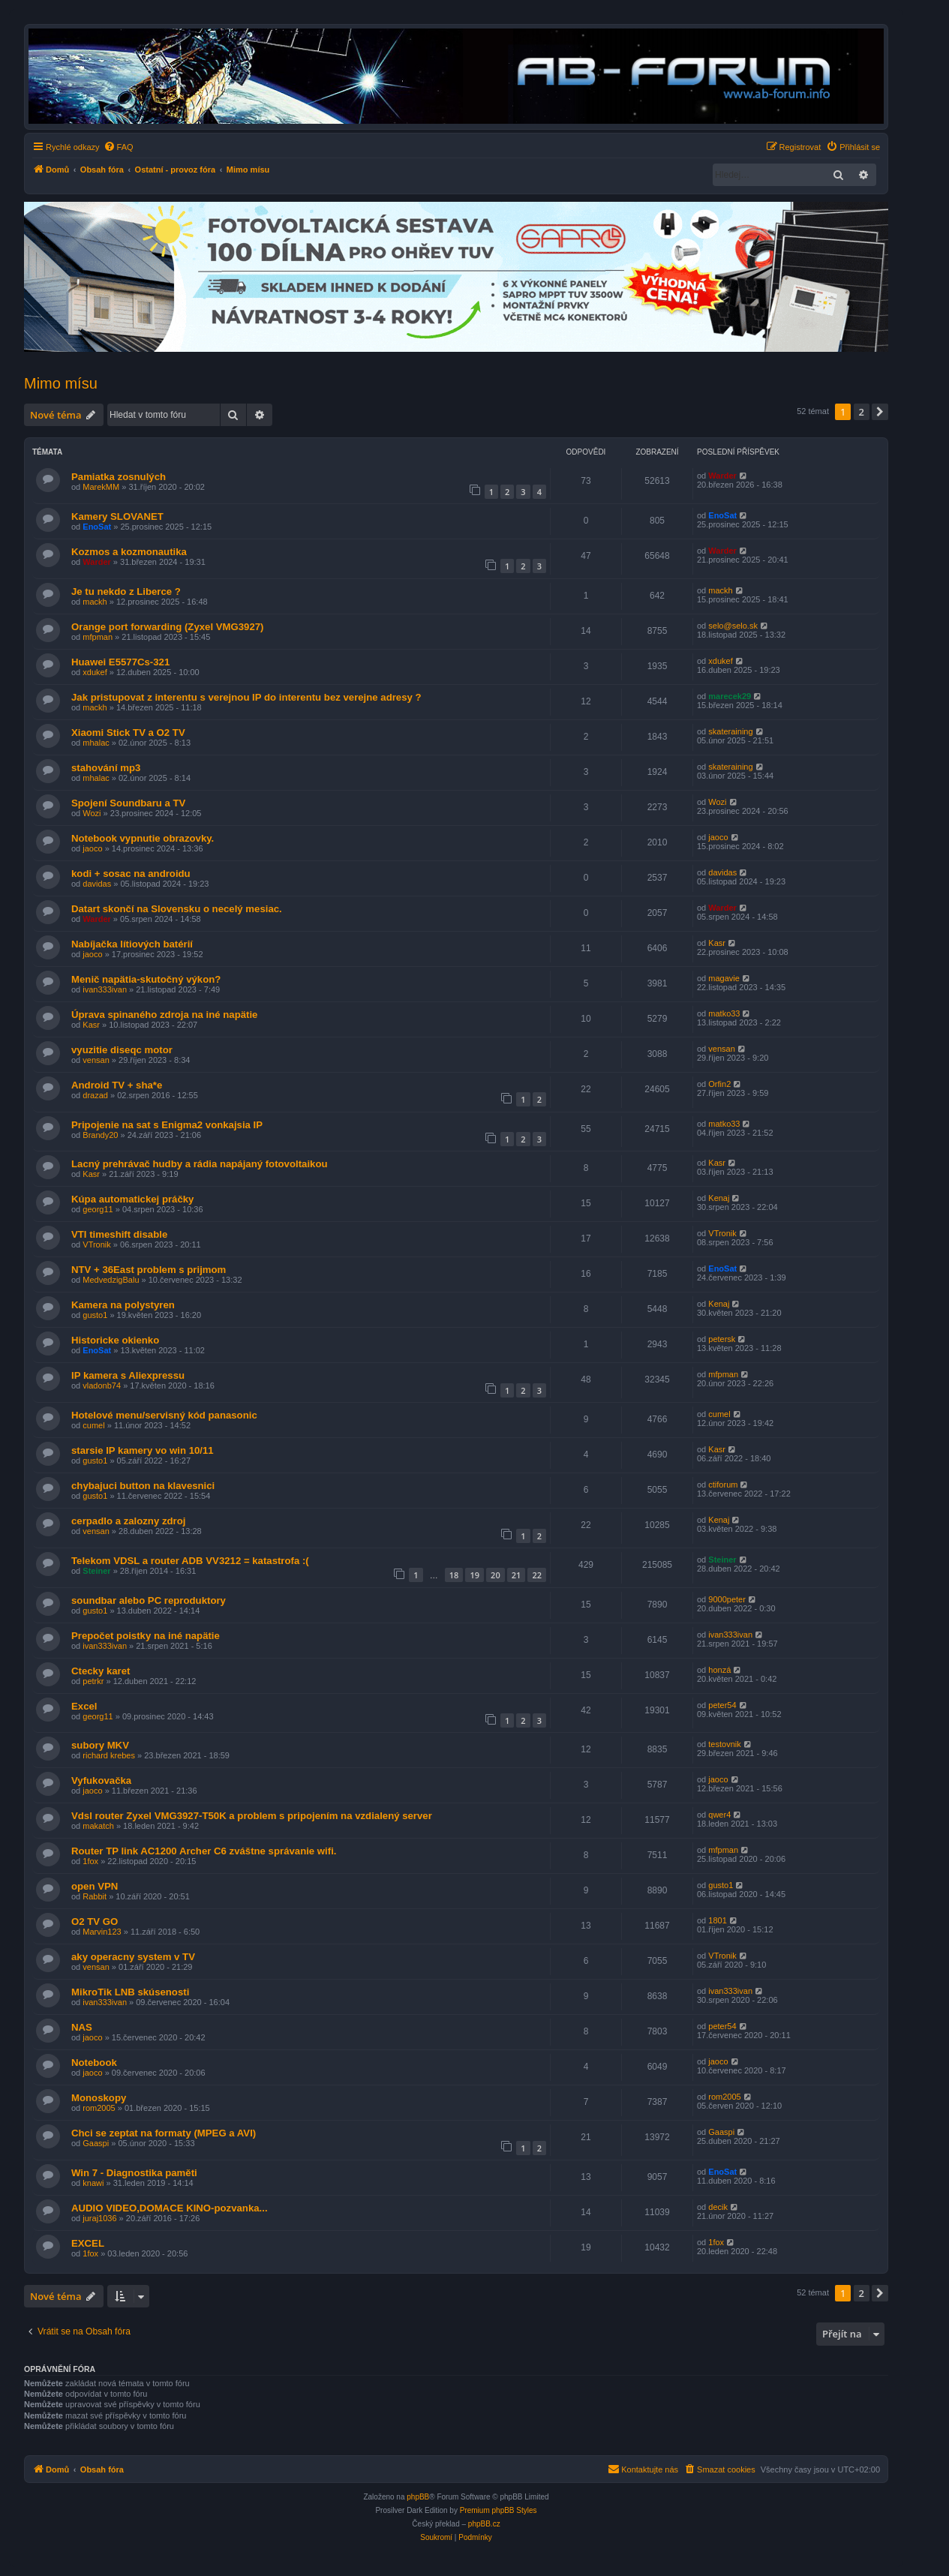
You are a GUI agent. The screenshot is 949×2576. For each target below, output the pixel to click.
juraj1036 (99, 2218)
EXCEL (87, 2243)
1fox (90, 1861)
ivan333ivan (105, 989)
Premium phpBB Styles (498, 2510)
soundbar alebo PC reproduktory (148, 1600)
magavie (724, 978)
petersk (721, 1339)
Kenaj (718, 1197)
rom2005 (99, 2107)
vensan (96, 1059)
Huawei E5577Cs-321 (120, 662)
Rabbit (95, 1896)
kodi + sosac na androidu (131, 873)
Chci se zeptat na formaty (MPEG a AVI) (163, 2133)
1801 (717, 1920)
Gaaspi (96, 2143)
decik (718, 2206)
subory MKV (100, 1745)
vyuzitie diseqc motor (122, 1049)
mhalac (96, 742)
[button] (880, 412)
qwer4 (719, 1814)
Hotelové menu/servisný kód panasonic (164, 1415)
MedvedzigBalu (111, 1279)
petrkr (93, 1681)
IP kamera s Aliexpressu (128, 1375)
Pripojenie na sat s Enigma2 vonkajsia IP (167, 1124)
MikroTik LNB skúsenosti (130, 1992)
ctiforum (722, 1484)
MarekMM (101, 486)
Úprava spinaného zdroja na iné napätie (164, 1014)
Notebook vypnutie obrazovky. (142, 838)
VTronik (97, 1244)
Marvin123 (102, 1931)
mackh (95, 601)
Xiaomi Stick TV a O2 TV (128, 732)
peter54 (722, 1705)
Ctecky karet (100, 1671)
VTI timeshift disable (119, 1234)
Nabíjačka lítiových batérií (132, 944)
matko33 (724, 1013)
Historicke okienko (115, 1340)
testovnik (724, 1744)
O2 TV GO (94, 1921)
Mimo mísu (61, 383)
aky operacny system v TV (133, 1956)
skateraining (730, 731)
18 (454, 1575)
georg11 (98, 1209)
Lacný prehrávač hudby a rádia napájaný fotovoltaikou (199, 1163)
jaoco (92, 848)
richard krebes (109, 1755)
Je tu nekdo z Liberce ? (126, 591)
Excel (84, 1706)
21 (516, 1575)
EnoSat (97, 526)
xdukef (95, 672)
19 (474, 1575)
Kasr (716, 942)
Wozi (92, 813)
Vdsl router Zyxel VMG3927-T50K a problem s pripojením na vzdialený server (251, 1815)
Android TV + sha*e (116, 1085)
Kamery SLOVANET (117, 516)
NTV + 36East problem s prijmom (148, 1269)
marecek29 (729, 696)
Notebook (94, 2062)
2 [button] (861, 412)
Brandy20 (100, 1134)
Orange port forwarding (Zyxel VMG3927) (167, 626)
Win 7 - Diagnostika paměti (134, 2172)
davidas (97, 883)
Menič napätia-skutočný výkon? (146, 979)
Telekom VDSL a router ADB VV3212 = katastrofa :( (190, 1560)
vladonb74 (102, 1385)
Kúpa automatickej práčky (132, 1199)
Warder (722, 475)
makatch (98, 1825)
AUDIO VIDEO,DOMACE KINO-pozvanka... (169, 2208)
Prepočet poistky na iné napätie (145, 1635)
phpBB (418, 2497)
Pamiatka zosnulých (118, 476)
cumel (93, 1425)
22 (537, 1575)
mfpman (98, 636)
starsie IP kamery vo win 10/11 (142, 1450)
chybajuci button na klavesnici (143, 1485)
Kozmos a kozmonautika (129, 551)
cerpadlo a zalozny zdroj (128, 1521)
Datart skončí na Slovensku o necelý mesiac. (176, 908)
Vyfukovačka (101, 1780)
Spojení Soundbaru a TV (128, 803)
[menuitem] (119, 147)
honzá (719, 1669)
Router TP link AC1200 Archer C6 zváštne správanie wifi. (204, 1851)
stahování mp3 (105, 767)
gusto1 (95, 1315)
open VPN (94, 1886)
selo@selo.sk (733, 625)
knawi (93, 2182)
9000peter (727, 1599)
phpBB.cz (484, 2524)
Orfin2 (719, 1083)
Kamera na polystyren (123, 1305)
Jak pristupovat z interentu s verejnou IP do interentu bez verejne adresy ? (246, 697)
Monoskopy (98, 2097)
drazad (95, 1095)
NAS (81, 2027)
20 (495, 1575)
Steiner (96, 1570)
